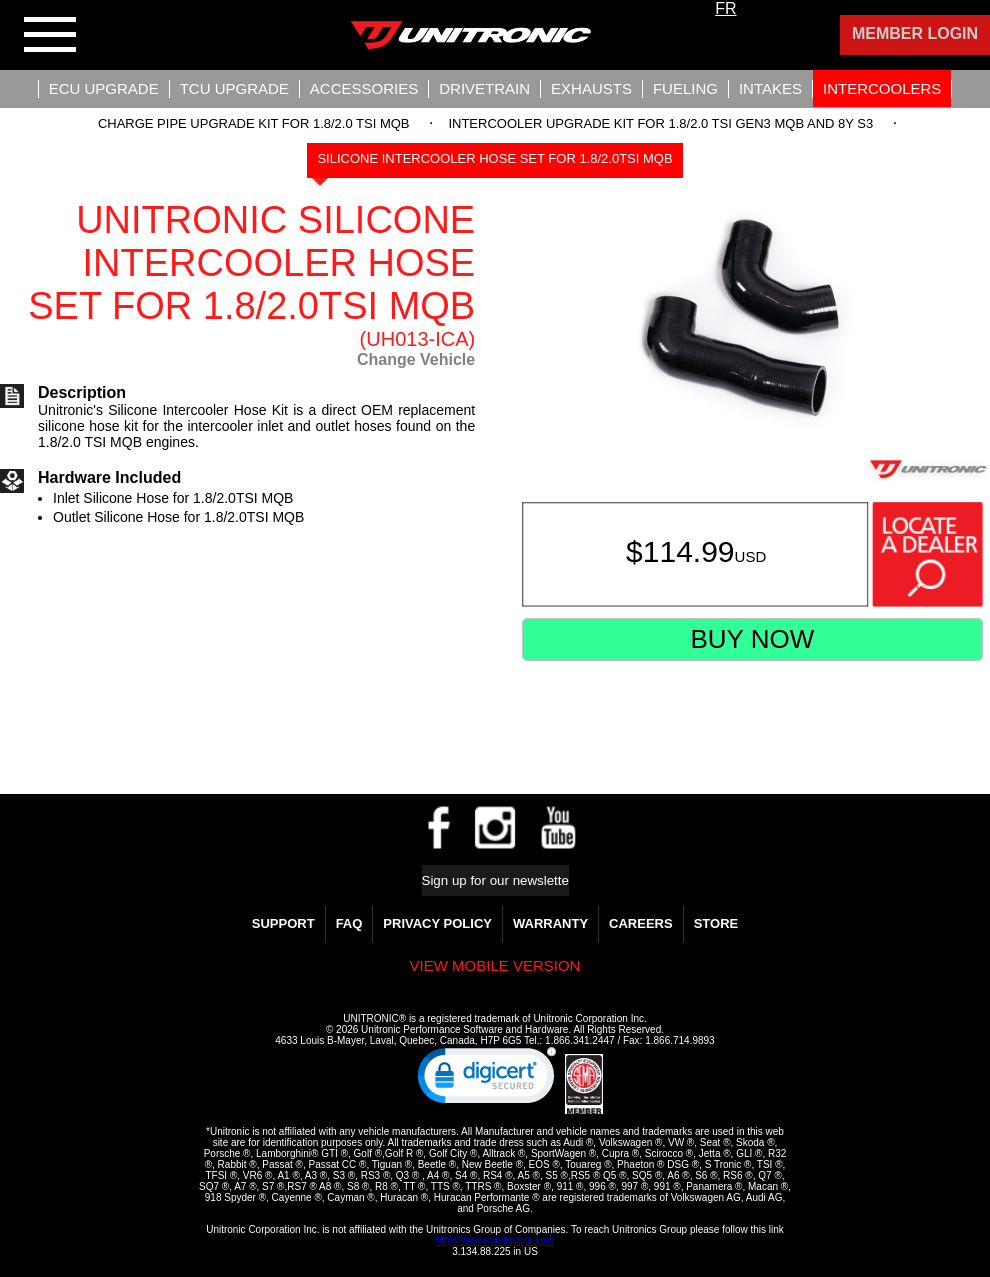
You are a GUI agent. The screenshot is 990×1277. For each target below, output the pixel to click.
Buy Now (752, 639)
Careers (641, 923)
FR (725, 8)
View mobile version (495, 965)
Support (283, 923)
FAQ (349, 923)
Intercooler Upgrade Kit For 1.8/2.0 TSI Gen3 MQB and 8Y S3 (660, 123)
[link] (487, 1080)
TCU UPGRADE (234, 88)
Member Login (915, 33)
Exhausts (591, 88)
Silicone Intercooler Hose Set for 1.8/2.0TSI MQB (494, 158)
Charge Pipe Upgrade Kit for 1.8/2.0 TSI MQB (254, 123)
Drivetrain (484, 88)
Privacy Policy (437, 923)
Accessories (364, 88)
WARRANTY (550, 923)
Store (716, 923)
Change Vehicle (416, 359)
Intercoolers (882, 88)
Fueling (685, 88)
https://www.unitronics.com (495, 1240)
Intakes (770, 88)
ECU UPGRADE (104, 88)
